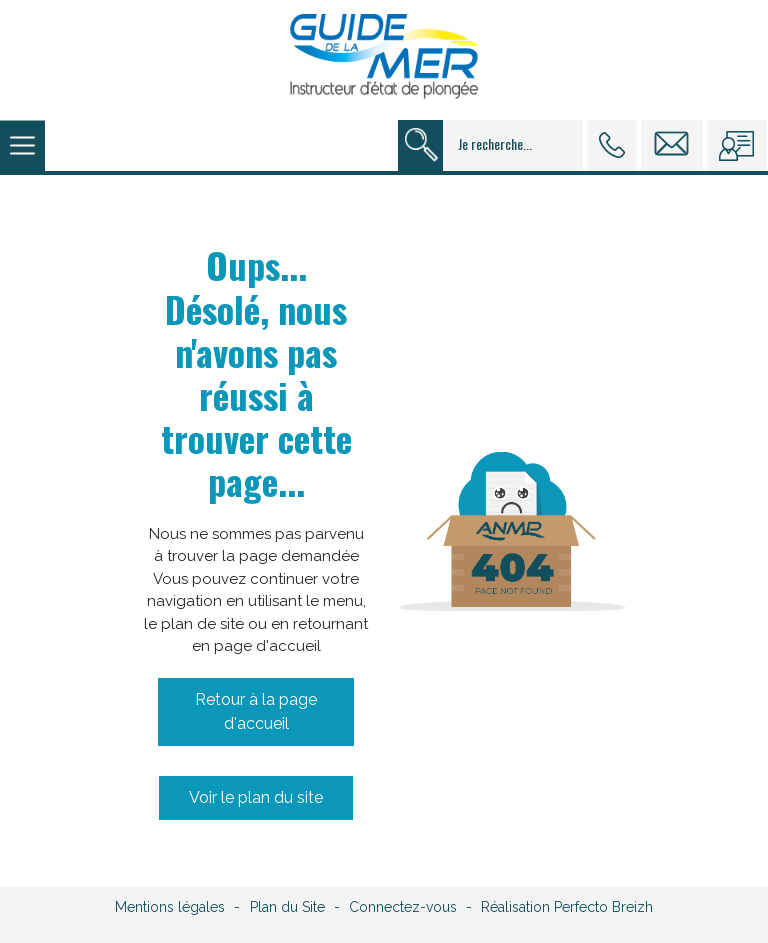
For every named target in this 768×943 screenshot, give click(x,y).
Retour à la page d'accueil (256, 711)
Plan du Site (287, 907)
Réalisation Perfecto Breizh (567, 907)
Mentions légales (170, 907)
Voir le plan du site (256, 797)
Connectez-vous (403, 907)
